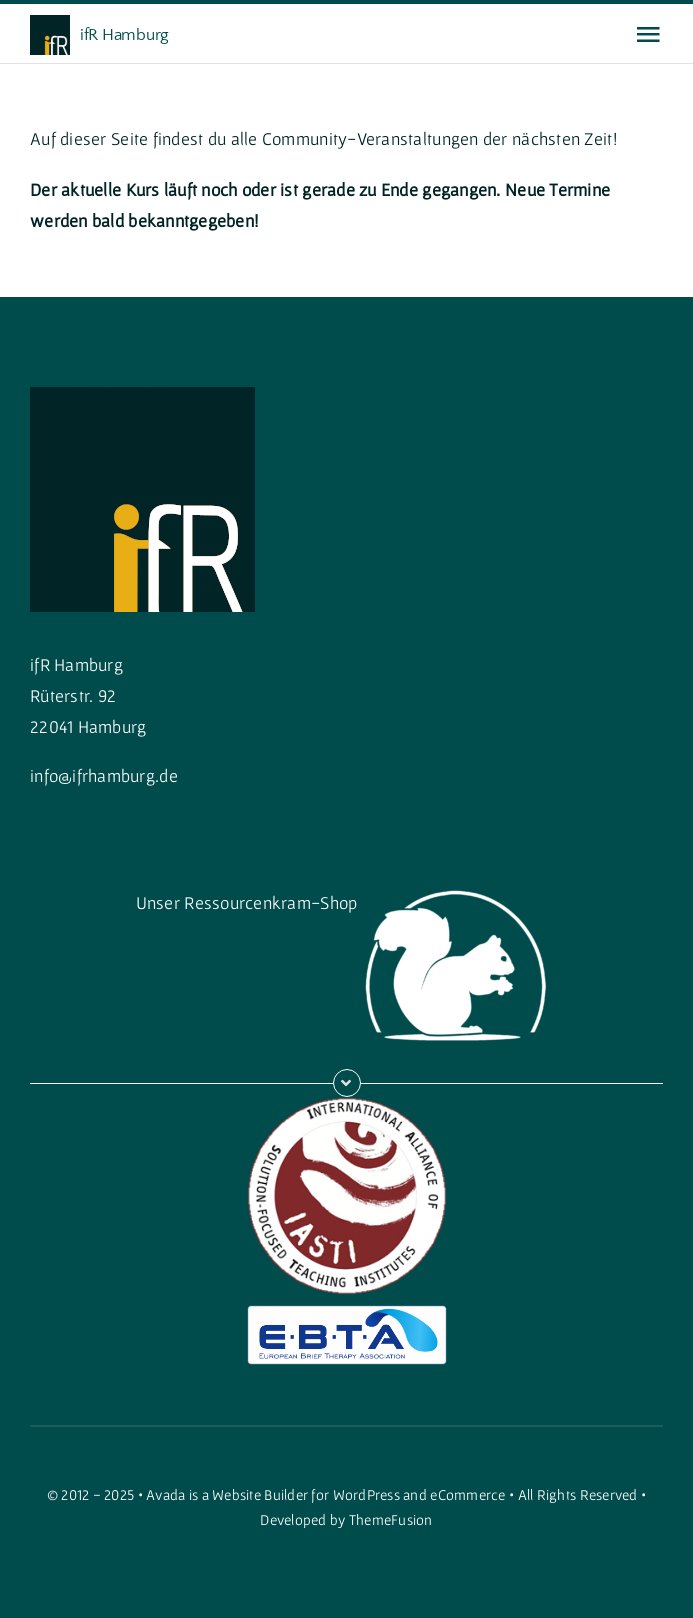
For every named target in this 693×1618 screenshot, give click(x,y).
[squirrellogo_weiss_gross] (457, 878)
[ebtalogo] (347, 1313)
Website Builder (260, 1494)
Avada (165, 1494)
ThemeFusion (391, 1519)
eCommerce (467, 1494)
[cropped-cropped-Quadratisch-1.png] (142, 395)
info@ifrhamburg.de (104, 775)
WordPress (366, 1494)
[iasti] (347, 1105)
